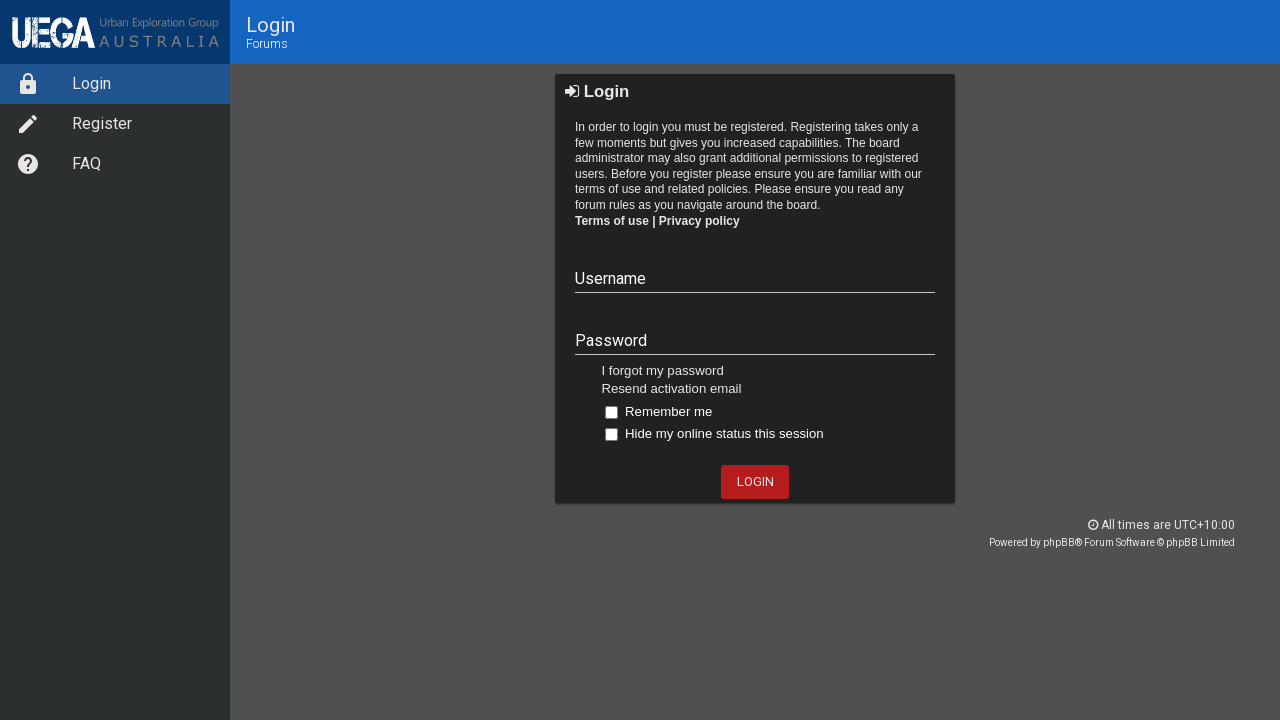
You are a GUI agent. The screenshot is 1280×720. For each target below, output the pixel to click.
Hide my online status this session (714, 433)
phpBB (1059, 542)
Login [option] (63, 84)
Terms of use (612, 221)
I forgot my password (662, 370)
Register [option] (74, 124)
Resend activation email (671, 388)
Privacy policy (699, 221)
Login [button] (755, 481)
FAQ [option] (58, 164)
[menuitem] (115, 84)
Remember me (658, 411)
